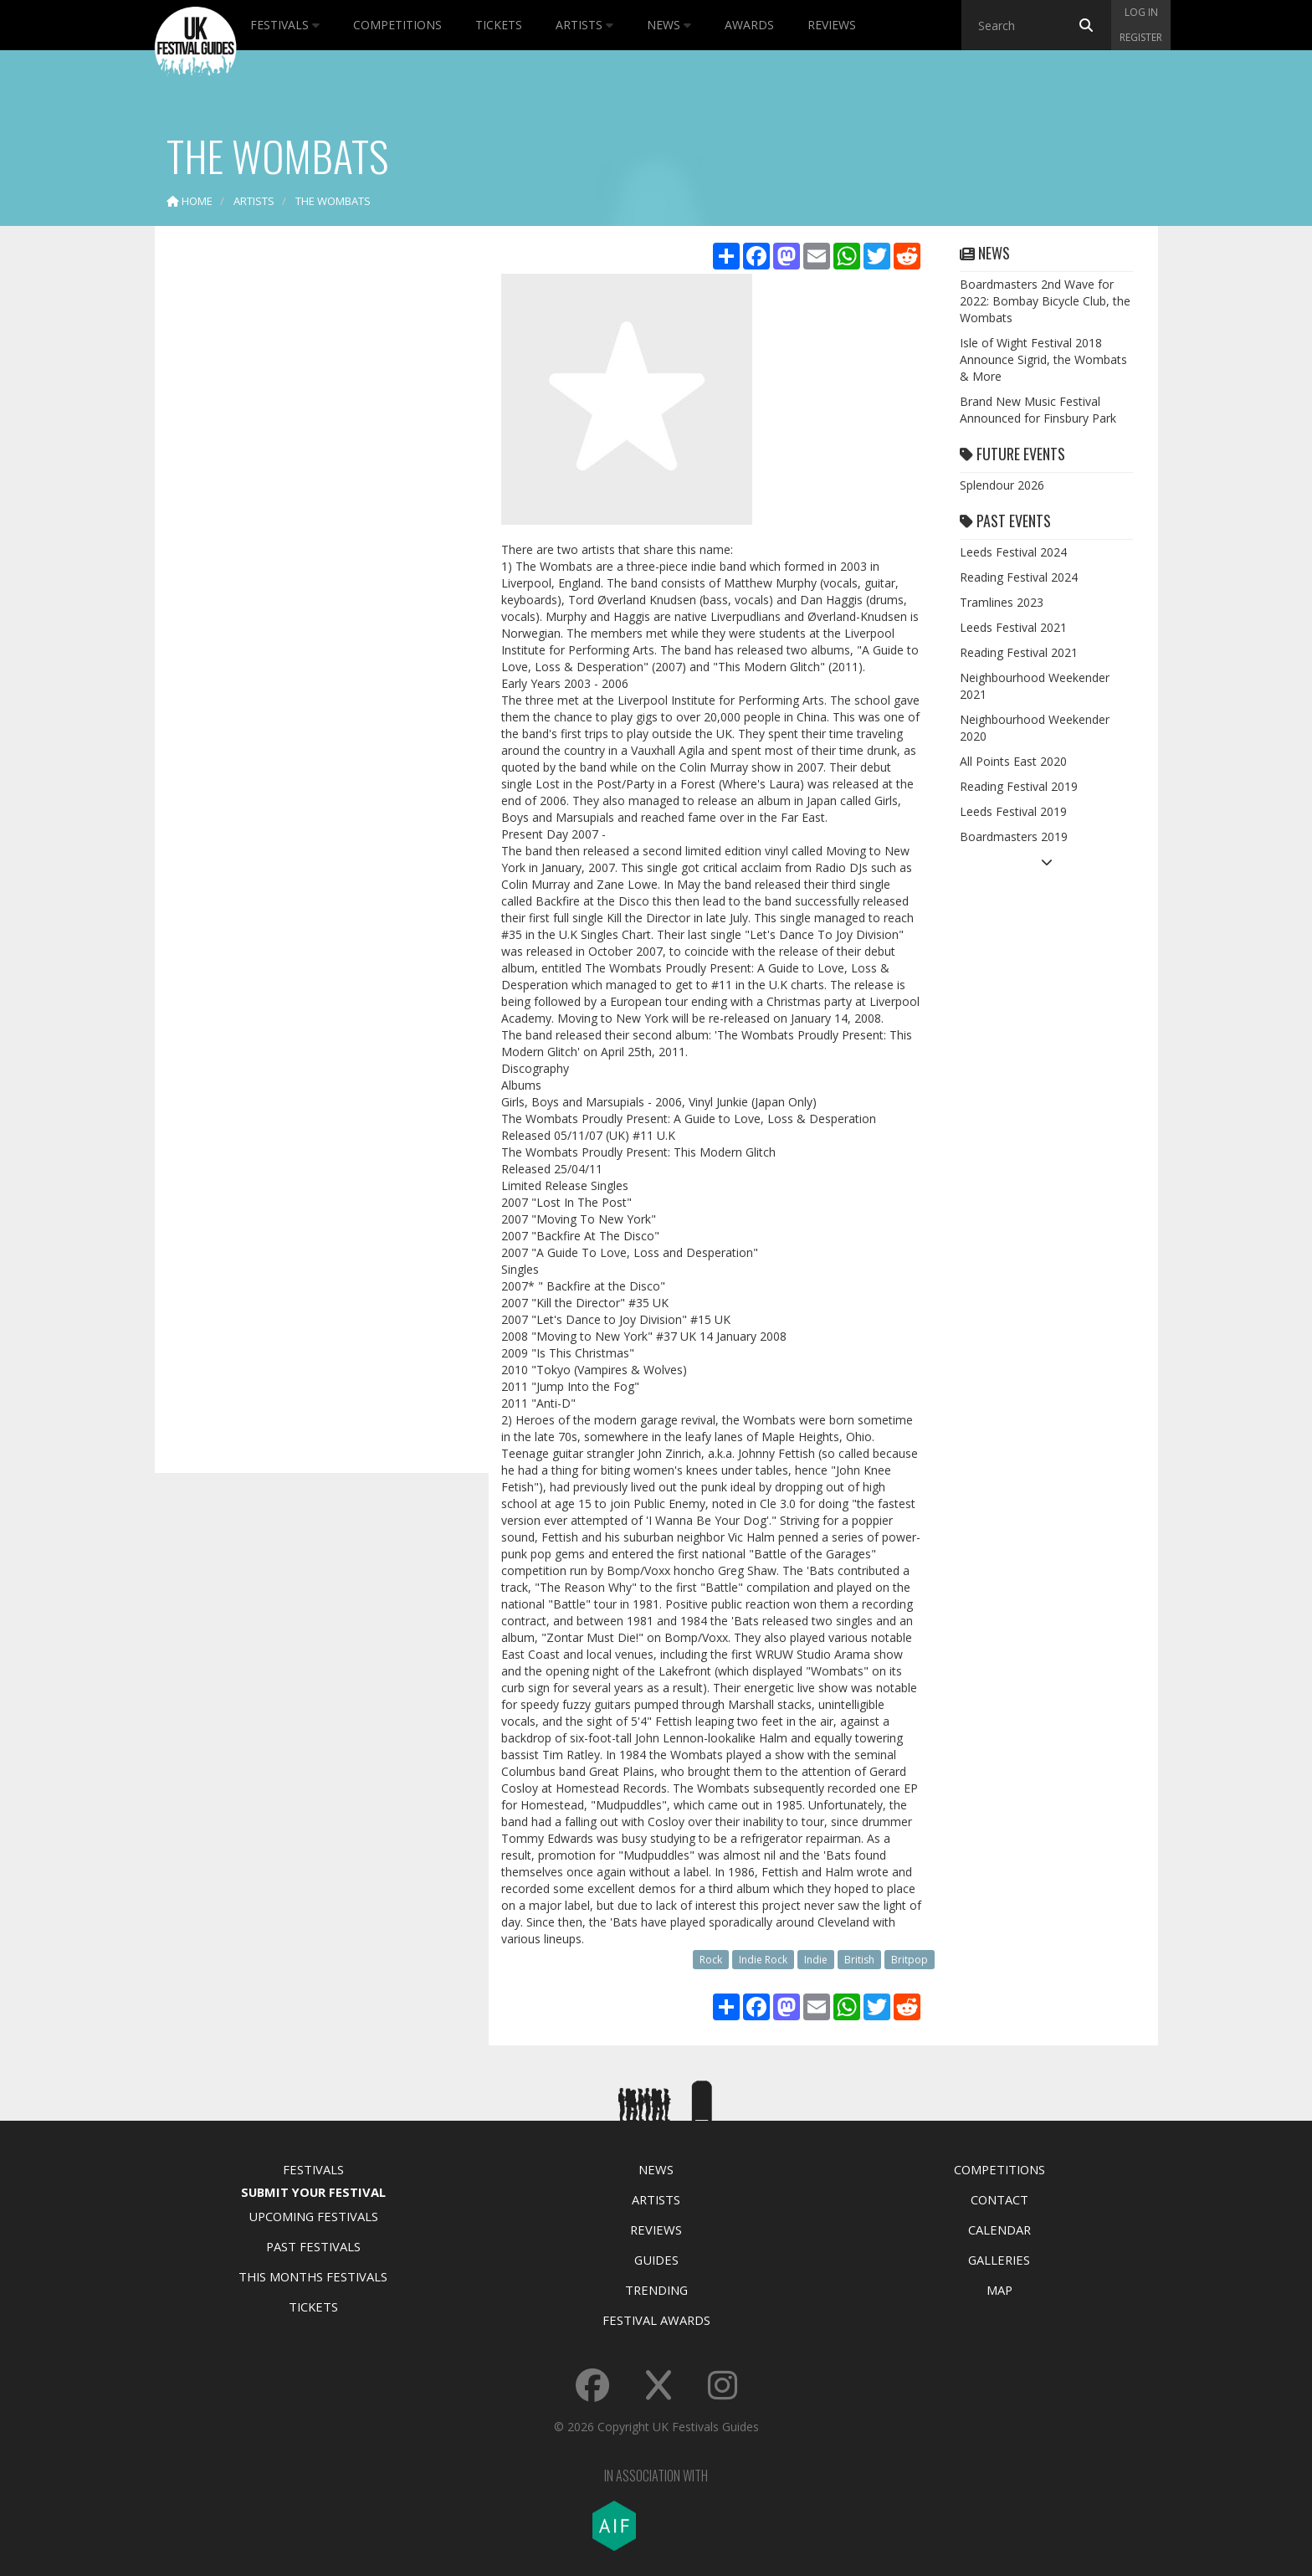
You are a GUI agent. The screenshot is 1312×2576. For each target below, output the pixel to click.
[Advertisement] (309, 502)
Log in (1141, 12)
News (669, 25)
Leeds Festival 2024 (1013, 552)
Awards (749, 25)
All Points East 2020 (1013, 761)
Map (999, 2289)
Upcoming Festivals (313, 2216)
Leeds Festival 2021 (1013, 627)
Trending (656, 2289)
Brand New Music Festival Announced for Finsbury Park (1038, 409)
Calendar (999, 2229)
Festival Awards (656, 2320)
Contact (999, 2199)
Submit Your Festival (313, 2191)
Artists (584, 25)
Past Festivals (313, 2246)
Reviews (831, 25)
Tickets (498, 25)
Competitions (397, 25)
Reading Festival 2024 (1019, 577)
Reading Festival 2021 (1019, 652)
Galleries (999, 2259)
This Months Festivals (312, 2276)
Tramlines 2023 (1001, 602)
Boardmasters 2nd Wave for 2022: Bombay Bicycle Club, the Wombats (1045, 301)
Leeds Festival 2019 (1013, 811)
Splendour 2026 (1002, 485)
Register (1141, 37)
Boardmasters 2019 (1014, 836)
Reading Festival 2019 (1019, 786)
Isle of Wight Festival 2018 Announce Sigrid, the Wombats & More (1043, 359)
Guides (656, 2259)
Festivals (285, 25)
